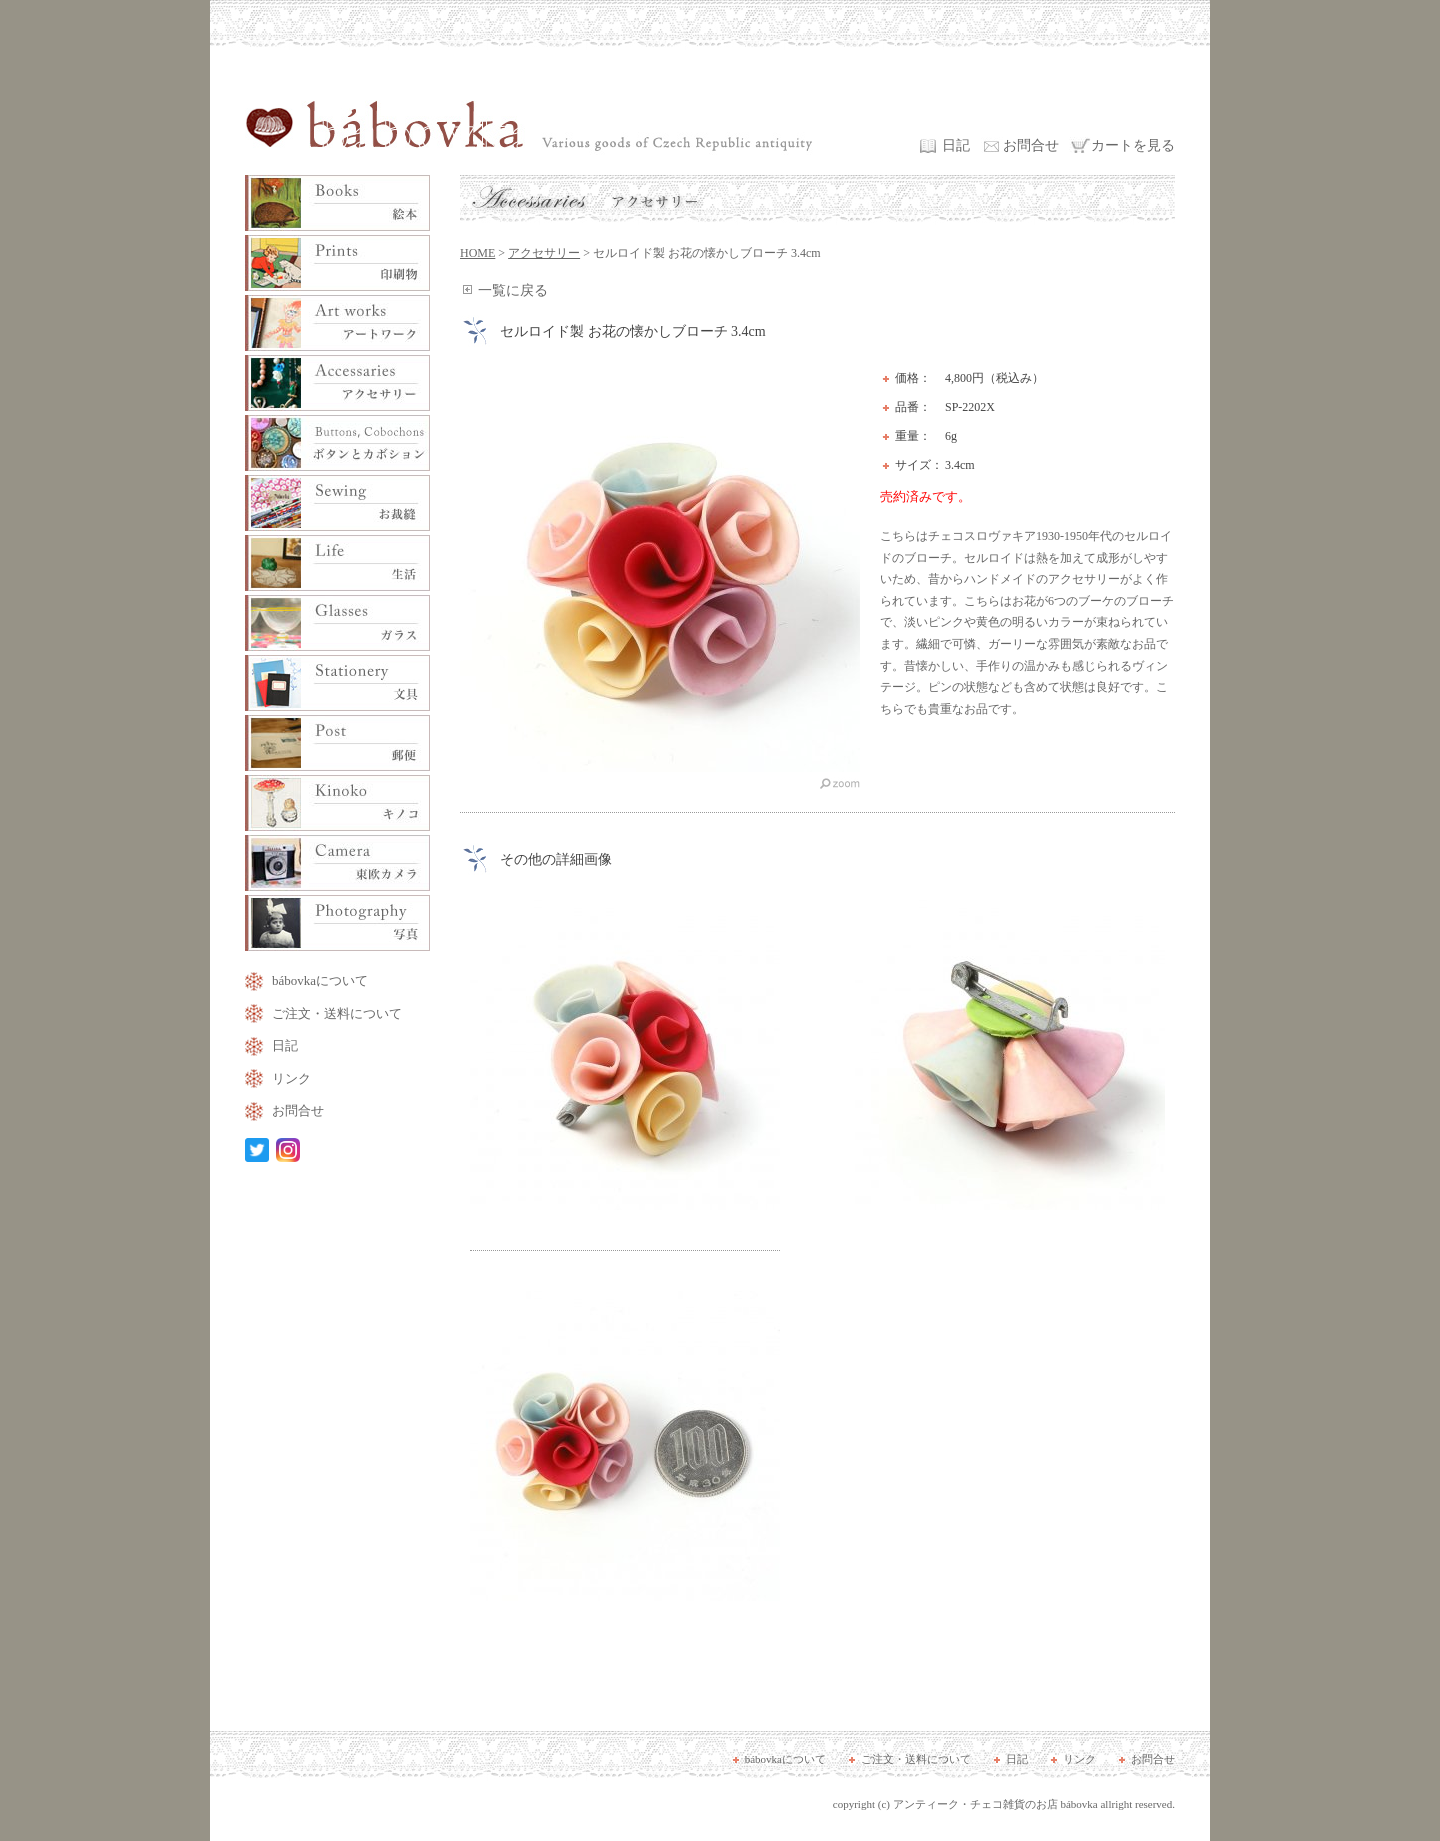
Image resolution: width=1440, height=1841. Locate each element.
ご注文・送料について (337, 1013)
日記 (956, 145)
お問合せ (1031, 145)
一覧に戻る (513, 290)
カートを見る (1133, 145)
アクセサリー (544, 253)
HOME (477, 253)
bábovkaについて (320, 980)
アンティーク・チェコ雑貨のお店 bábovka (995, 1804)
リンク (291, 1078)
